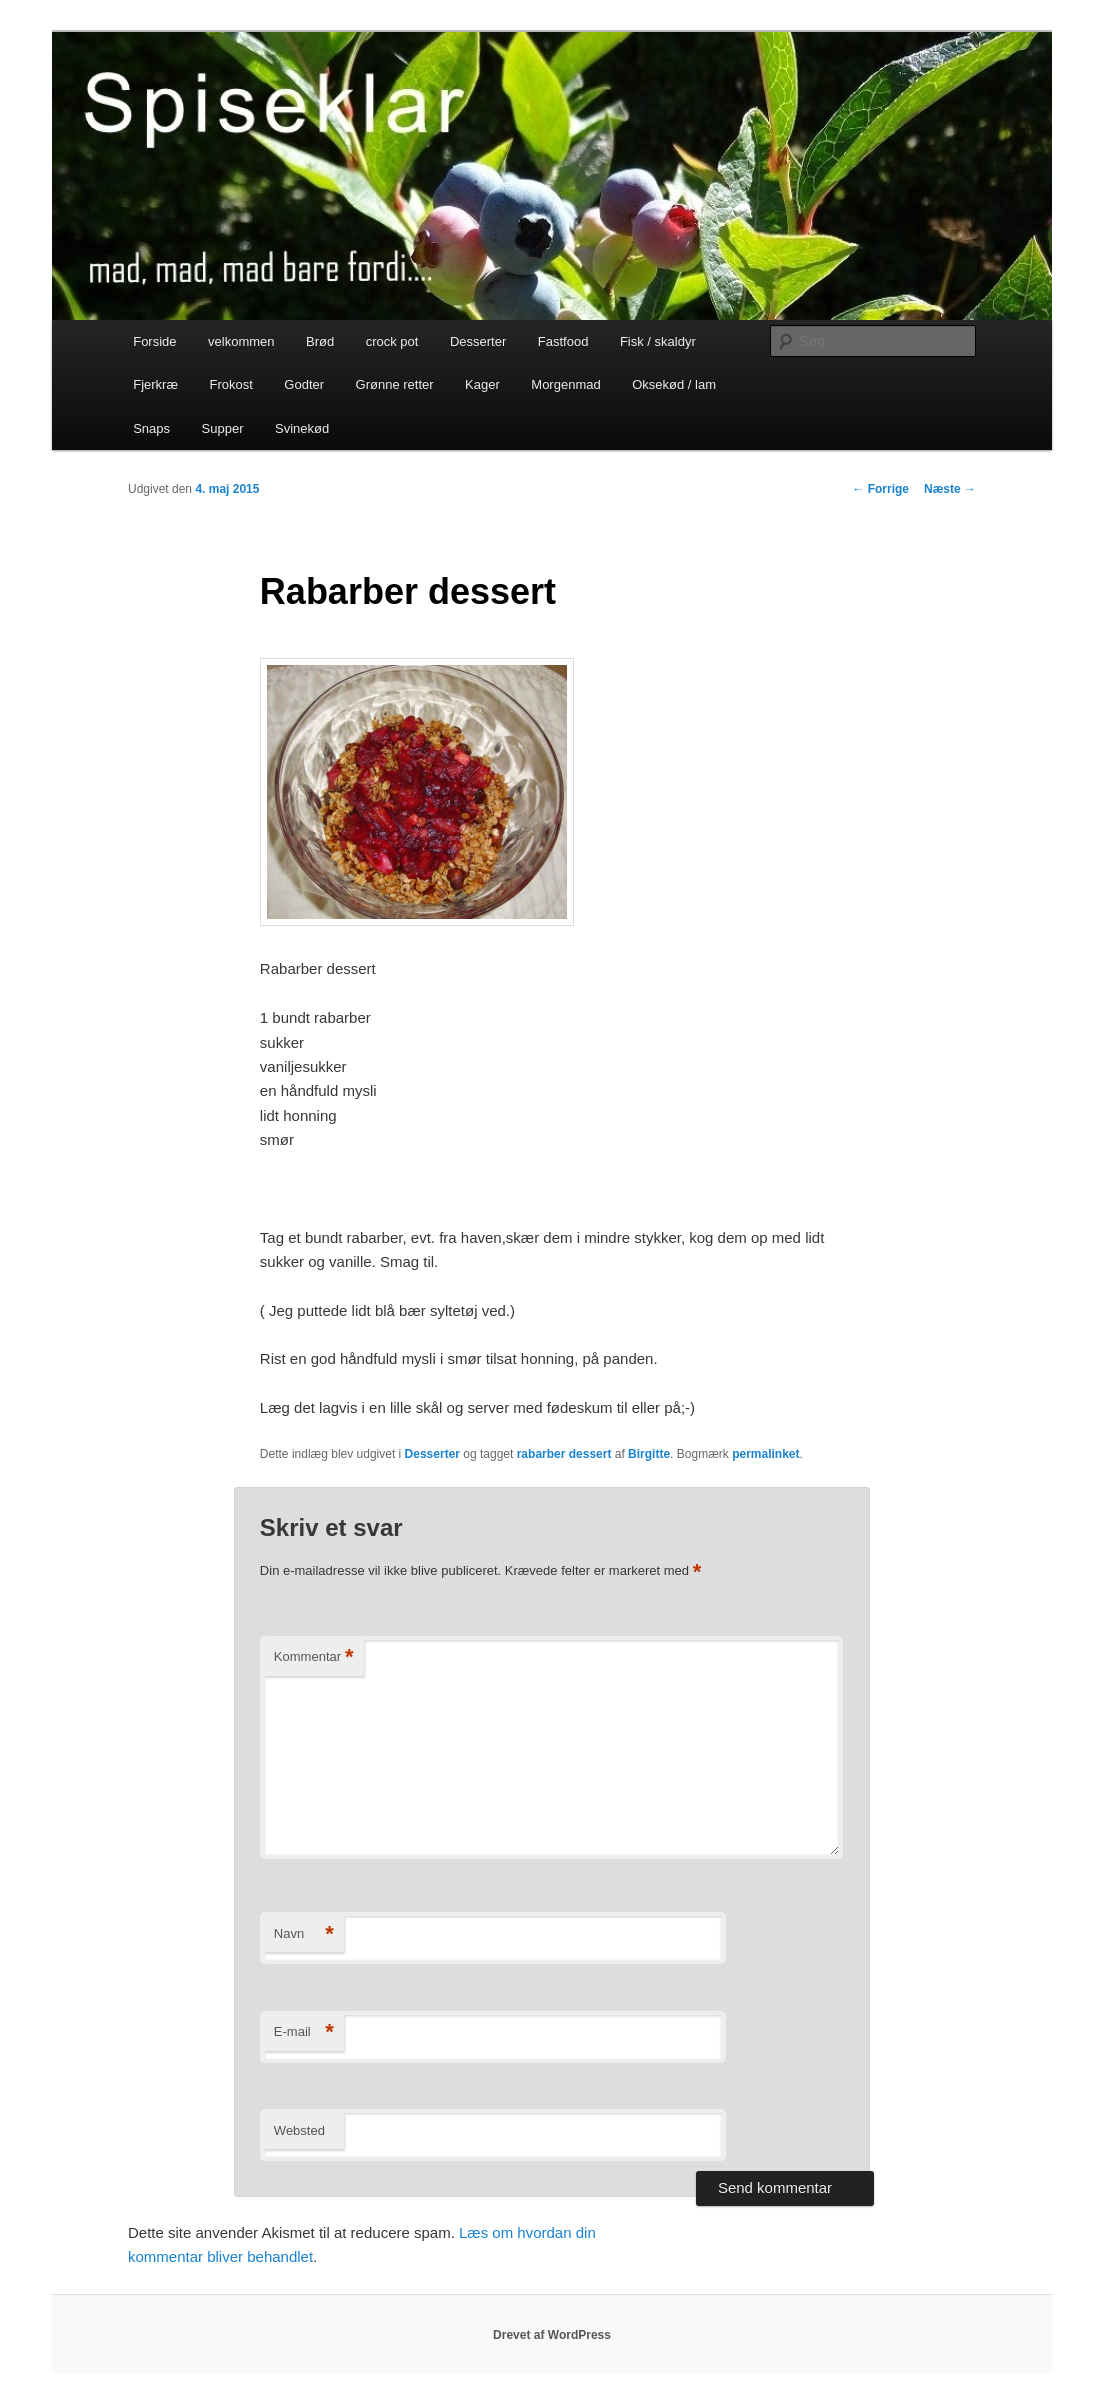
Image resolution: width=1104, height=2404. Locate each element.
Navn (304, 1934)
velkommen (241, 341)
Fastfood (563, 341)
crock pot (392, 341)
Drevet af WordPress (552, 2335)
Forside (154, 341)
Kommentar (314, 1657)
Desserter (478, 341)
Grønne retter (395, 384)
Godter (304, 384)
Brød (320, 341)
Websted (299, 2130)
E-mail (304, 2032)
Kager (482, 384)
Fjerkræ (155, 384)
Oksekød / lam (674, 384)
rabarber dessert (564, 1454)
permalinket (765, 1454)
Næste (950, 489)
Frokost (230, 384)
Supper (223, 428)
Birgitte (649, 1454)
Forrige (880, 489)
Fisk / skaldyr (658, 341)
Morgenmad (565, 384)
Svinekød (302, 428)
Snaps (151, 428)
